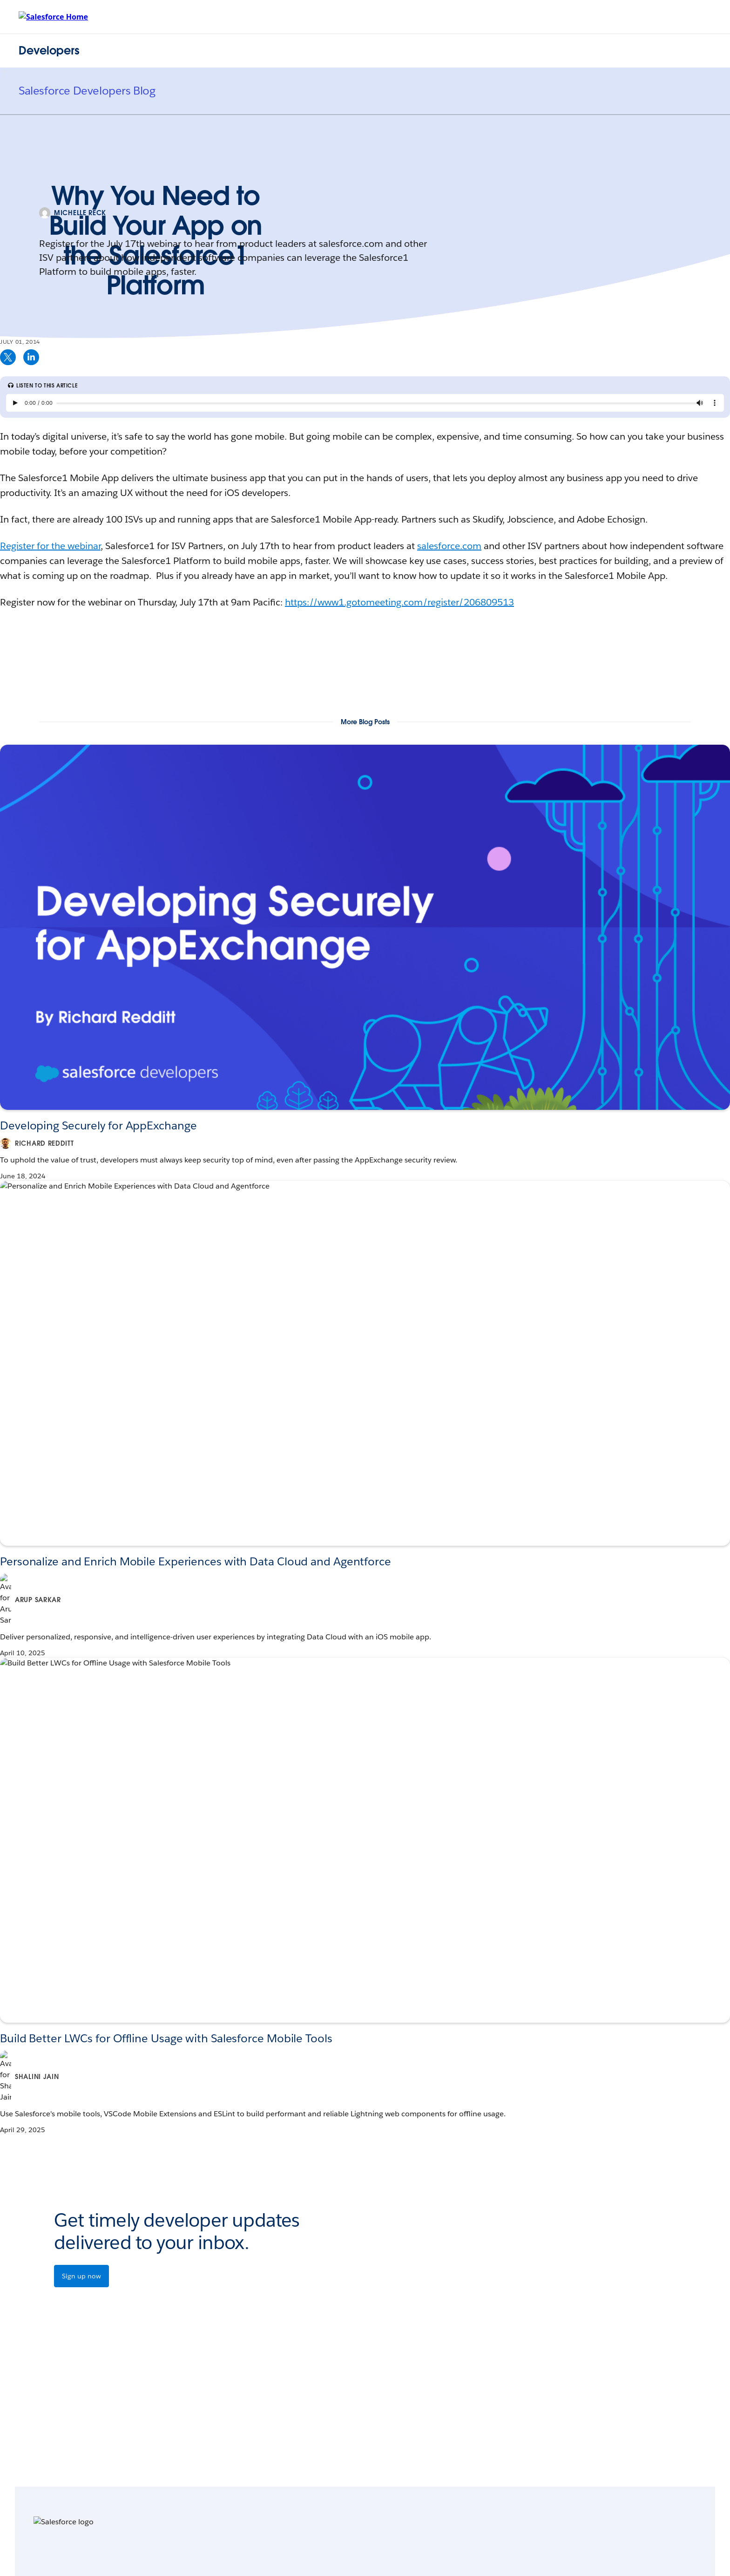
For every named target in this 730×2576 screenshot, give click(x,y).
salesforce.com (449, 546)
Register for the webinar (50, 546)
